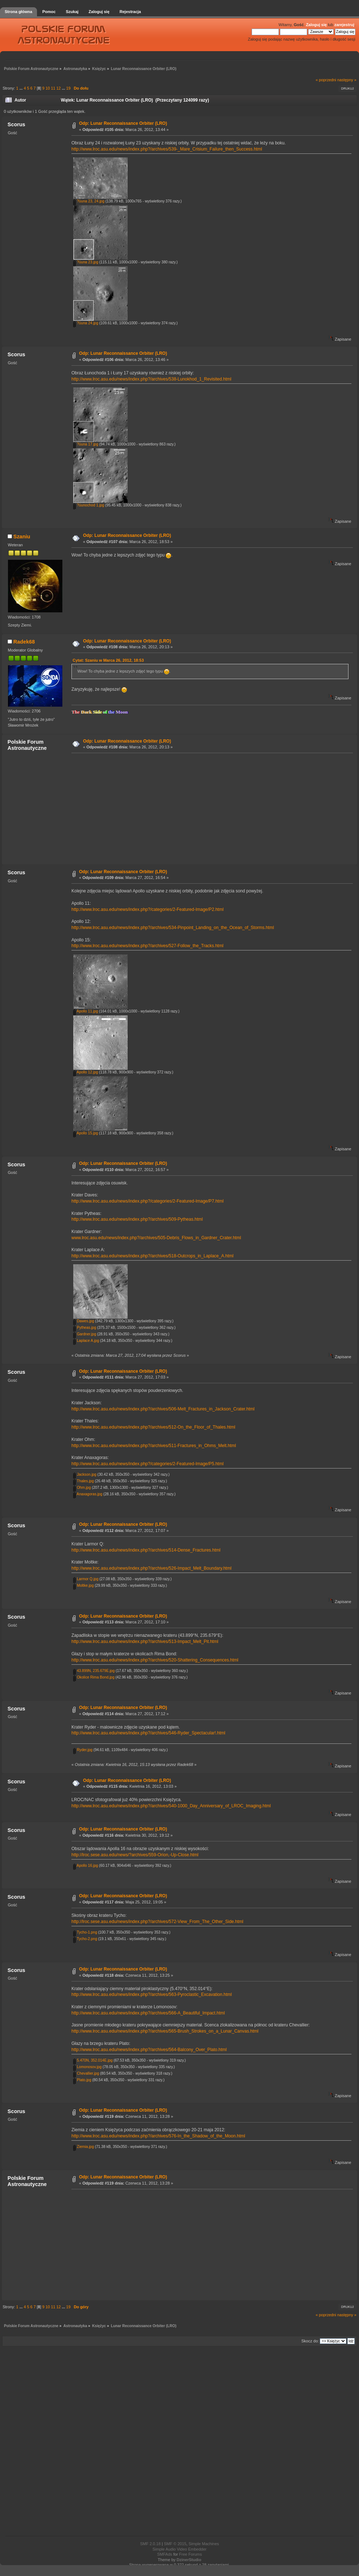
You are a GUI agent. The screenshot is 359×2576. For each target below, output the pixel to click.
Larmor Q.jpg (85, 1579)
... (21, 88)
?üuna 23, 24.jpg (88, 201)
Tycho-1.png (85, 1932)
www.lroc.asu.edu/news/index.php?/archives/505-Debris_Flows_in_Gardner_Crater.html (156, 1237)
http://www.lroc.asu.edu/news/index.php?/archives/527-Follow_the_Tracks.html (147, 945)
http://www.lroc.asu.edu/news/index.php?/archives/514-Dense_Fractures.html (145, 1550)
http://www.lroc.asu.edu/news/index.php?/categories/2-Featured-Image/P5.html (147, 1463)
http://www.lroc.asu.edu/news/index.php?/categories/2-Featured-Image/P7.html (147, 1201)
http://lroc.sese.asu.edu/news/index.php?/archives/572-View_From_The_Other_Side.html (157, 1921)
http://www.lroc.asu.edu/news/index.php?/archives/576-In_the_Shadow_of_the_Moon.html (158, 2136)
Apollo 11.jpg (85, 1011)
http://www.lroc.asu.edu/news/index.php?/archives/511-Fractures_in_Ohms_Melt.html (153, 1445)
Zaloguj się (316, 24)
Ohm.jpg (82, 1488)
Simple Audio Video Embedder (179, 2549)
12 (59, 88)
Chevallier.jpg (86, 2073)
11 (53, 88)
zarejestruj (344, 24)
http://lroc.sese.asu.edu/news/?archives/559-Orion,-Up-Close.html (134, 1854)
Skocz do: (310, 2341)
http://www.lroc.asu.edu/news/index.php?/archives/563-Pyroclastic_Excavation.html (151, 1994)
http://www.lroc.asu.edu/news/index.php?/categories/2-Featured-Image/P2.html (147, 909)
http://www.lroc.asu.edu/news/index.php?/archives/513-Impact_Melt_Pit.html (144, 1641)
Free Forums (190, 2554)
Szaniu (21, 536)
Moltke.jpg (83, 1585)
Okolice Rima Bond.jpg (93, 1677)
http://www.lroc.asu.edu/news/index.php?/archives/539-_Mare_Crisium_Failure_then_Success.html (166, 149)
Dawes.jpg (83, 1321)
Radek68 (24, 642)
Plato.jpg (82, 2080)
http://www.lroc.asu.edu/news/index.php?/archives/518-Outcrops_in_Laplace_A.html (152, 1255)
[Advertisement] (209, 808)
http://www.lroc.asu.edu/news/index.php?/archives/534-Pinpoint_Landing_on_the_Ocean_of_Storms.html (172, 927)
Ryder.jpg (82, 1750)
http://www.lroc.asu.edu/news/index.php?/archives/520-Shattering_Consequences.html (154, 1660)
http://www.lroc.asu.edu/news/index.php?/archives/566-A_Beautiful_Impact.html (148, 2013)
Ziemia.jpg (83, 2147)
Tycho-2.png (85, 1939)
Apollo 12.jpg (85, 1072)
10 (47, 88)
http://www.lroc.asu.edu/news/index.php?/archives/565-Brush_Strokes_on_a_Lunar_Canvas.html (165, 2031)
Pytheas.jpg (84, 1328)
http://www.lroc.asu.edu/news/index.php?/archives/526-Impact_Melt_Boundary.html (151, 1568)
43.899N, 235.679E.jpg (94, 1671)
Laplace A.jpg (86, 1341)
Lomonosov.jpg (87, 2067)
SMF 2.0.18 (150, 2544)
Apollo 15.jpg (85, 1133)
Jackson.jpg (84, 1474)
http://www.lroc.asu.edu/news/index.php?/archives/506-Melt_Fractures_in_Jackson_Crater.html (163, 1409)
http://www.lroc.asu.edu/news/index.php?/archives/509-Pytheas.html (137, 1219)
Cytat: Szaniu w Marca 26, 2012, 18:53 (108, 660)
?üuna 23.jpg (85, 262)
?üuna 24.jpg (85, 323)
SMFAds (164, 2554)
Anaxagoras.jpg (87, 1494)
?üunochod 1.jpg (88, 505)
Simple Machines (204, 2544)
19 (68, 88)
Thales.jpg (83, 1481)
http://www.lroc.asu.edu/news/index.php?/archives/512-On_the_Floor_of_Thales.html (153, 1427)
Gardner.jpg (84, 1334)
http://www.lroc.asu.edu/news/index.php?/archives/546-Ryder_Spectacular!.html (148, 1732)
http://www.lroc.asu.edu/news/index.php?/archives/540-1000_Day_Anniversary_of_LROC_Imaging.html (171, 1805)
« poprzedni (326, 80)
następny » (346, 80)
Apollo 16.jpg (85, 1866)
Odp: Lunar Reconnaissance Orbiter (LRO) (123, 123)
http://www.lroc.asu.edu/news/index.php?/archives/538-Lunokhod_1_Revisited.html (151, 379)
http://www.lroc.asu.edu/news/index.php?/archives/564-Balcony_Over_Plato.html (149, 2049)
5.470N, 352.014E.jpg (92, 2060)
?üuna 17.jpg (85, 444)
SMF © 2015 (175, 2544)
